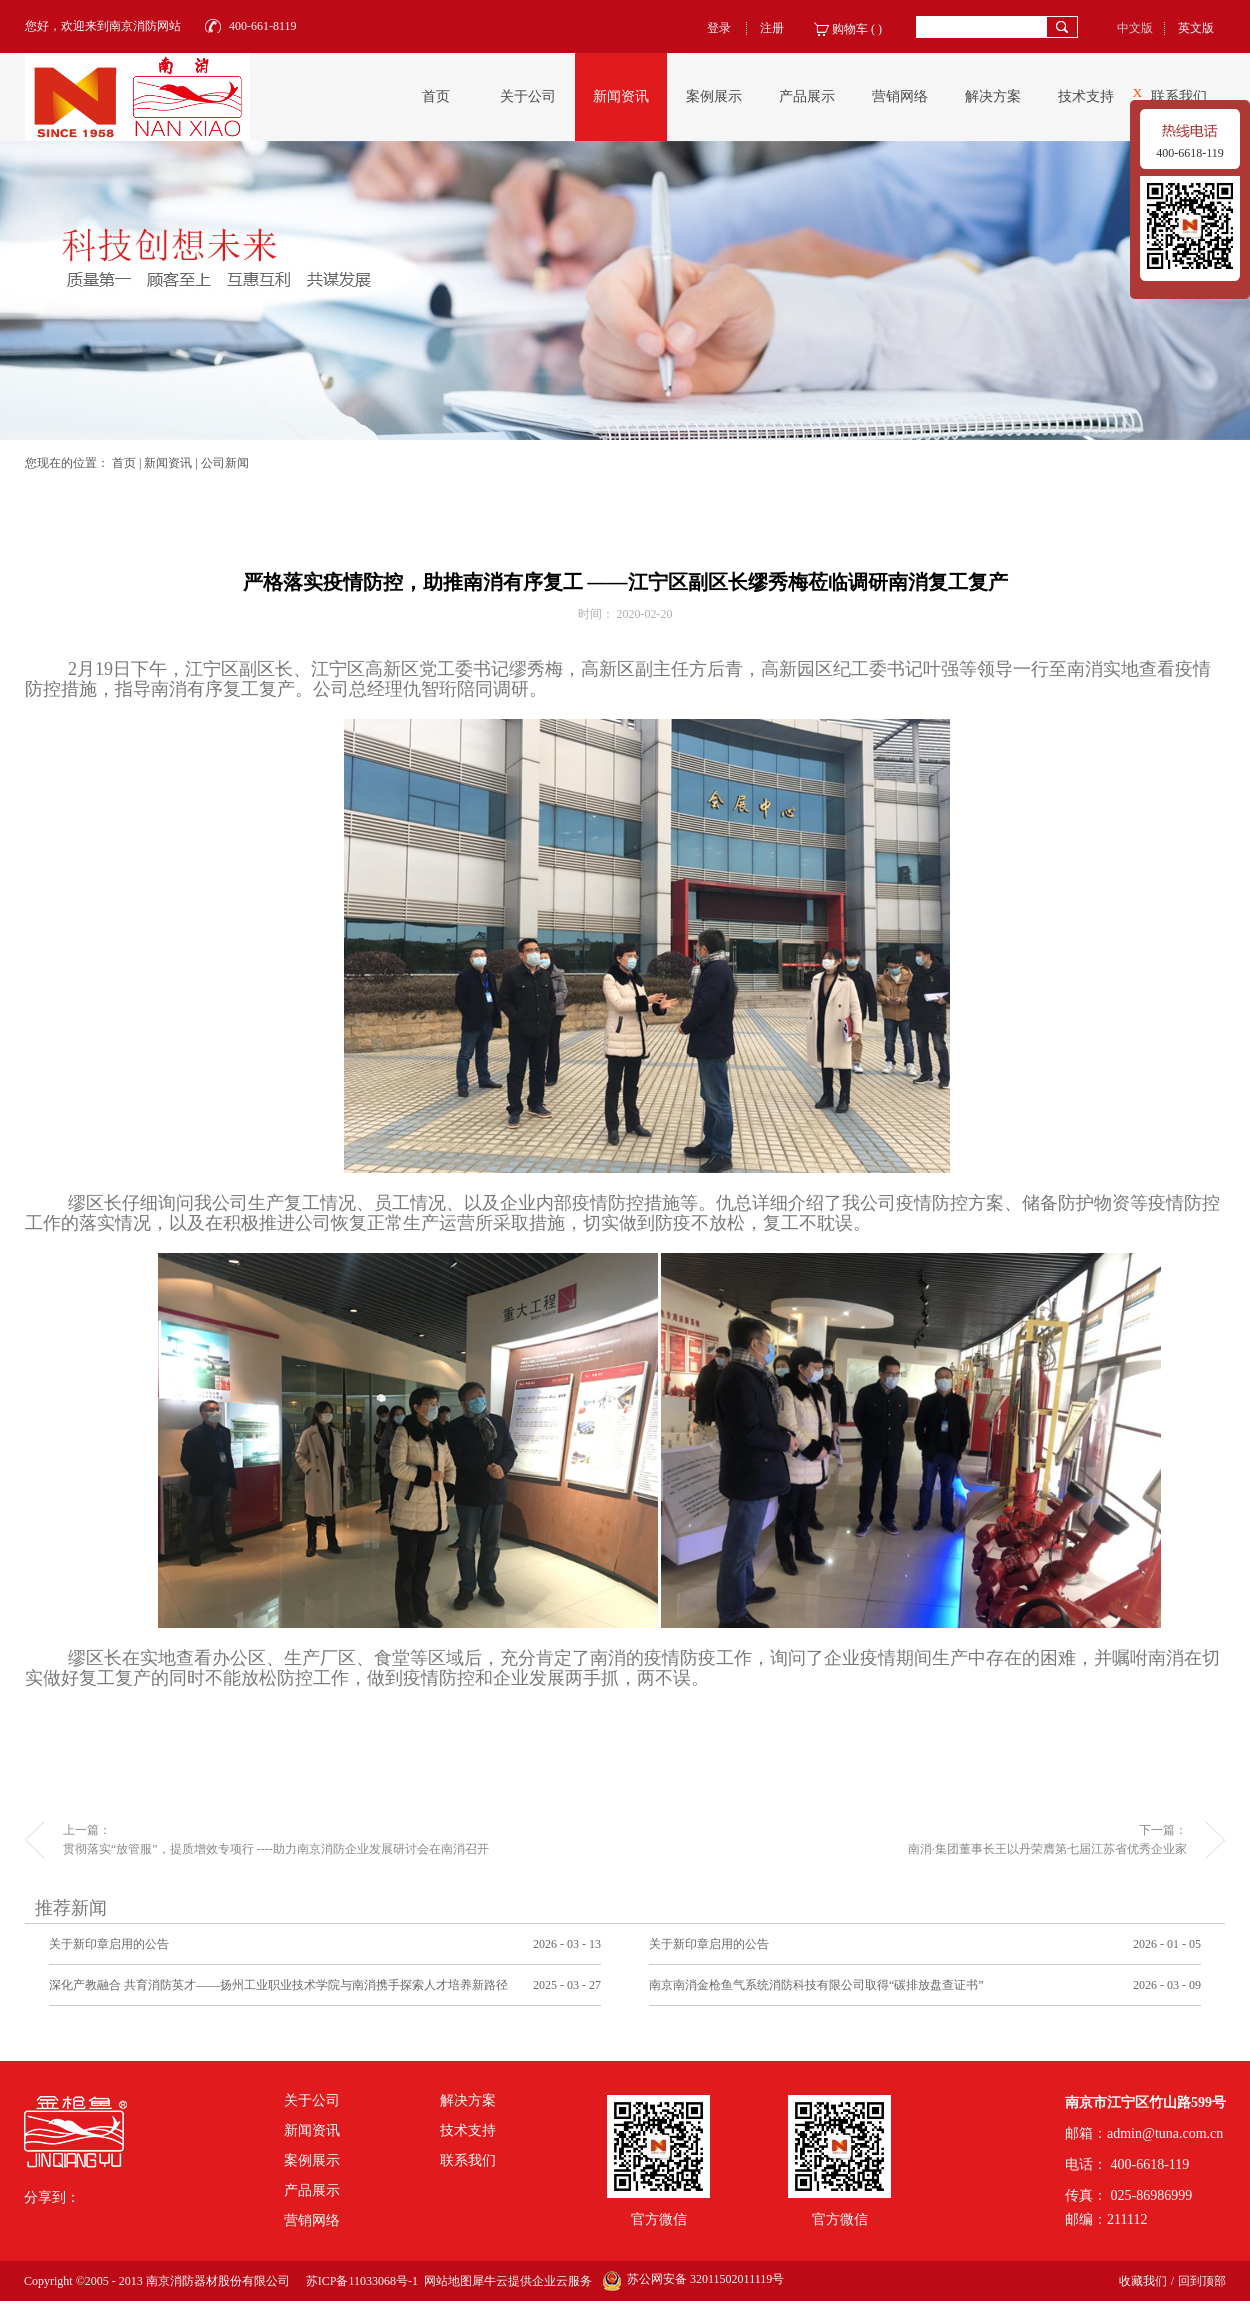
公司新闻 (225, 463)
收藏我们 (1143, 2281)
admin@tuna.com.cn (1165, 2133)
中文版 (1135, 28)
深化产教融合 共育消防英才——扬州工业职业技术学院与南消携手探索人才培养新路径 (278, 1985)
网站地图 (445, 2281)
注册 (772, 28)
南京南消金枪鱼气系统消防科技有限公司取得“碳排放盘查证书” (816, 1985)
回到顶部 (1202, 2281)
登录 (719, 28)
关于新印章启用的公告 (109, 1944)
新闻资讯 (168, 463)
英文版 (1196, 28)
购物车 (850, 29)
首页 (436, 96)
